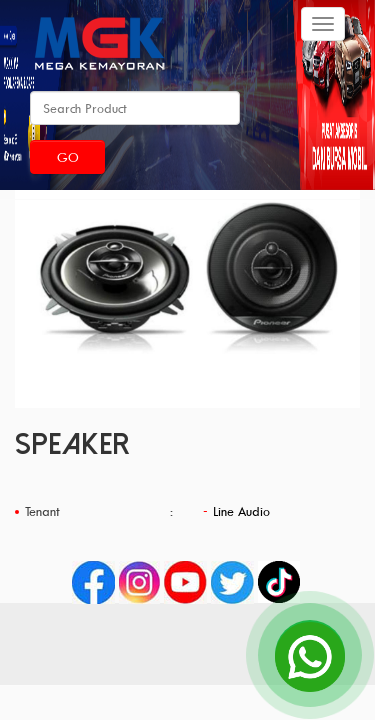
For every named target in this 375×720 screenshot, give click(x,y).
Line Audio (241, 511)
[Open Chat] (310, 655)
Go (68, 157)
